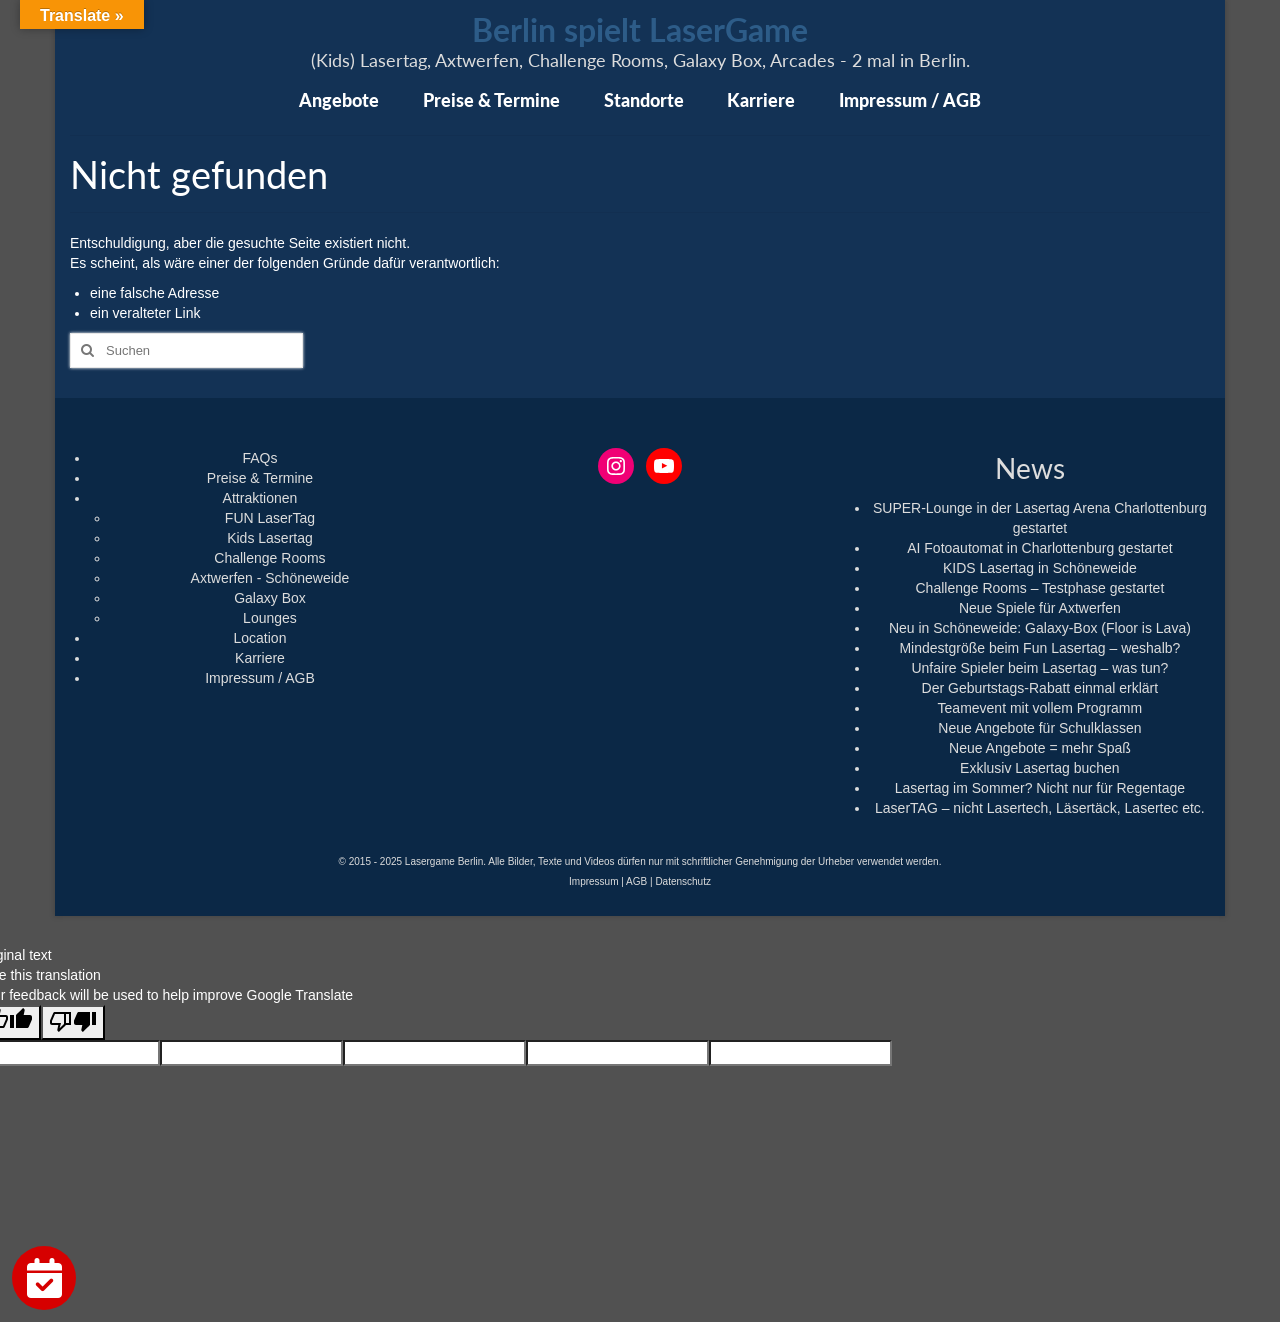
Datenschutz (683, 881)
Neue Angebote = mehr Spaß (1040, 748)
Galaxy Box (270, 598)
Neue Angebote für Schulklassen (1039, 728)
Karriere (260, 658)
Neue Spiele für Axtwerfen (1040, 608)
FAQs (259, 458)
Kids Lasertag (270, 538)
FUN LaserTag (270, 518)
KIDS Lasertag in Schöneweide (1040, 568)
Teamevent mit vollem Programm (1040, 708)
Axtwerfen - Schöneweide (270, 578)
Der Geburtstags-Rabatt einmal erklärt (1040, 688)
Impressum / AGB (260, 678)
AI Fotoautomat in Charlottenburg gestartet (1039, 548)
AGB (636, 881)
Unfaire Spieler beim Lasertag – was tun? (1039, 668)
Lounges (270, 618)
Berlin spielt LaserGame (640, 29)
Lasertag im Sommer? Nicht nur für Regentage (1040, 788)
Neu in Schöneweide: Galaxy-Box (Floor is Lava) (1040, 628)
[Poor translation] (73, 1022)
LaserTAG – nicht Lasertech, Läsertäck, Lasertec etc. (1040, 808)
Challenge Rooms (269, 558)
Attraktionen (260, 498)
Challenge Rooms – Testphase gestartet (1039, 588)
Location (260, 638)
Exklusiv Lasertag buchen (1040, 768)
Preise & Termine (260, 478)
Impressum (593, 881)
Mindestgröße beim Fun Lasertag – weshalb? (1039, 648)
